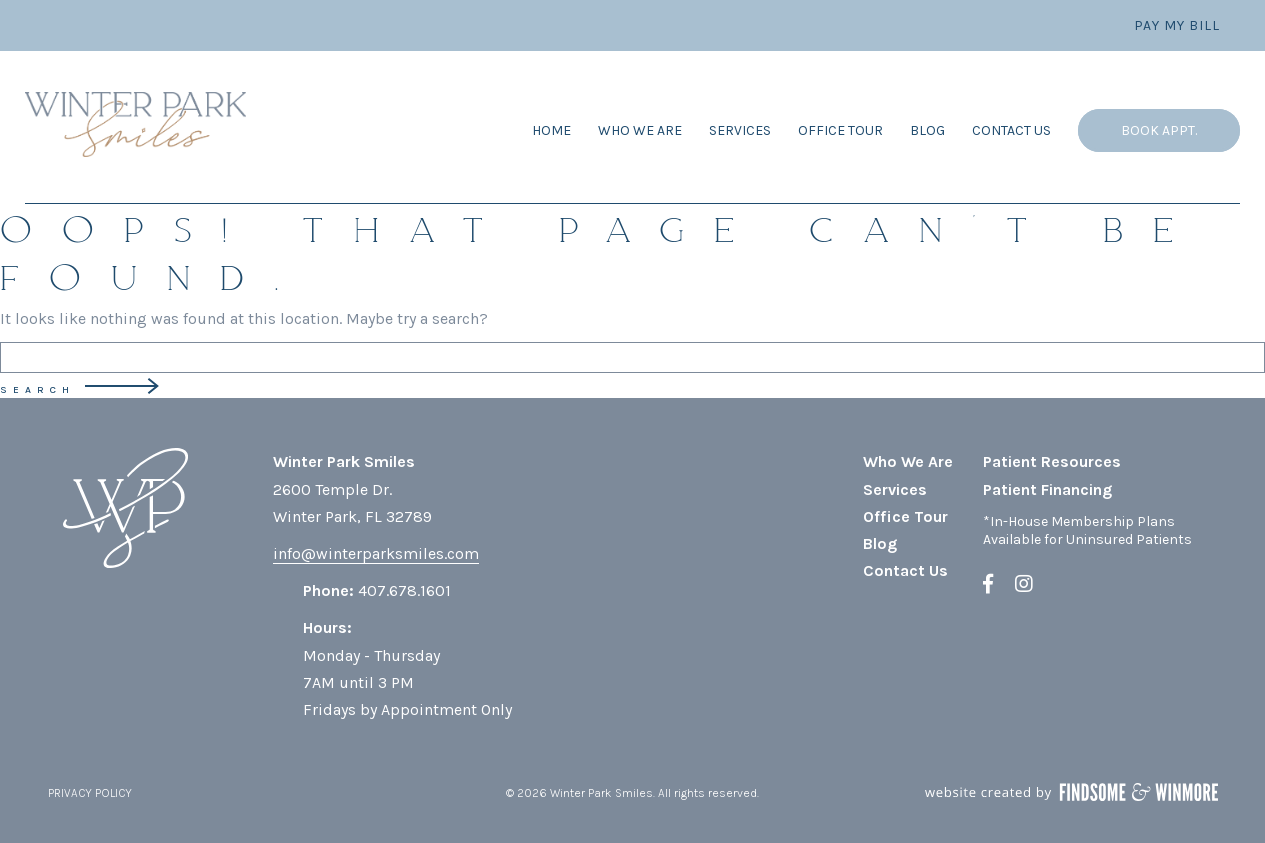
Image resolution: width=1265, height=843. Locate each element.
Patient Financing (1047, 489)
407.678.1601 (404, 590)
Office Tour (840, 130)
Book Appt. (1159, 130)
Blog (927, 130)
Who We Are (640, 130)
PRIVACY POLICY (90, 793)
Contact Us (1011, 130)
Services (740, 130)
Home (551, 130)
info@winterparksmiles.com (376, 553)
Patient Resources (1052, 461)
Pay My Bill (1177, 25)
